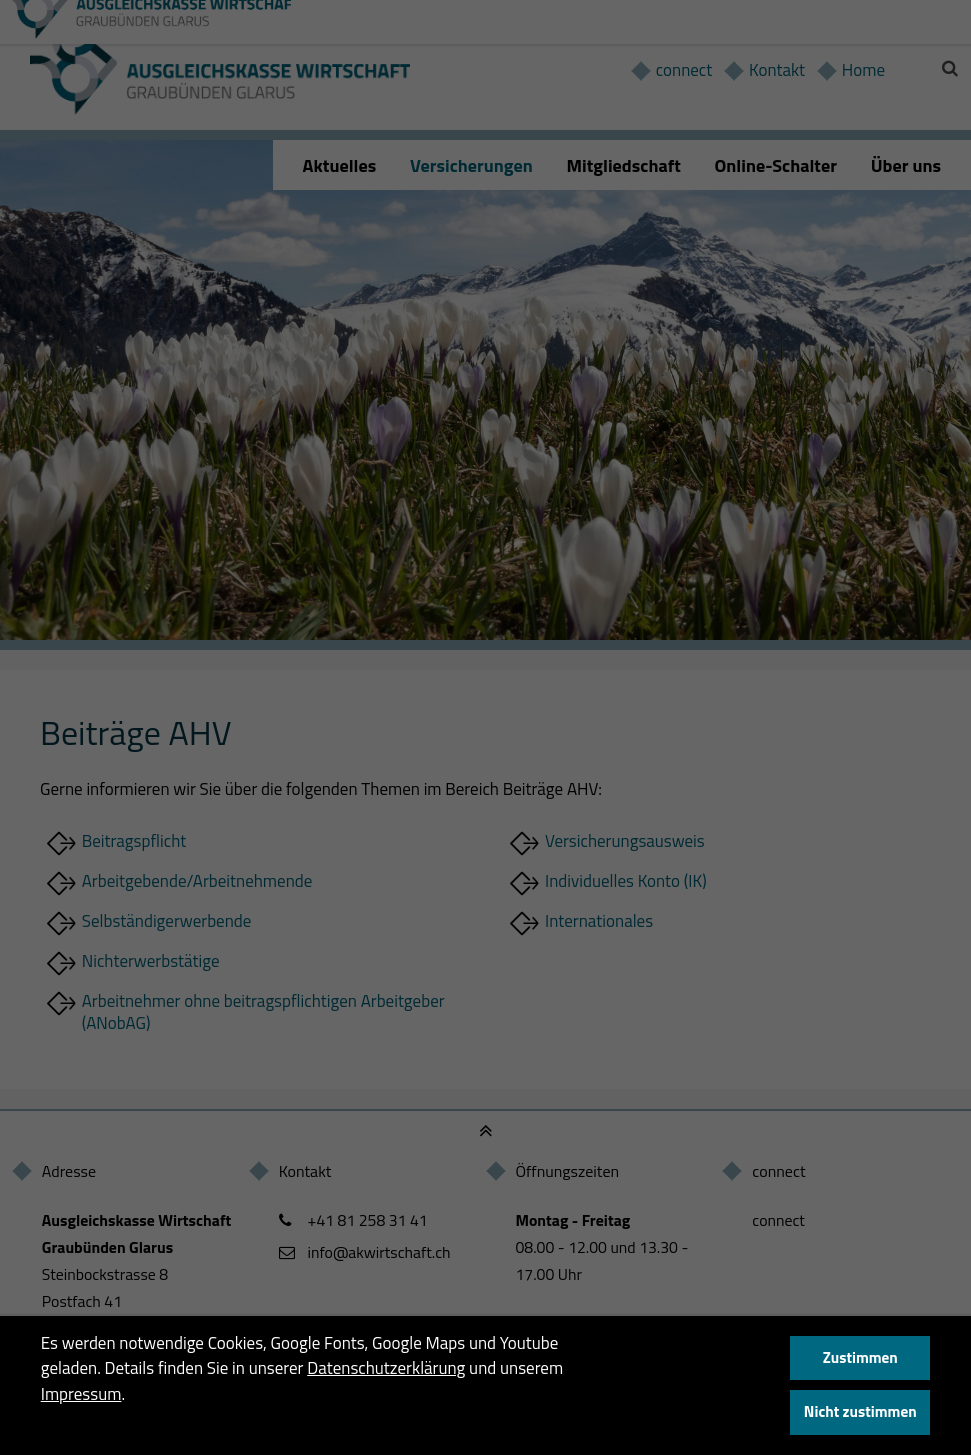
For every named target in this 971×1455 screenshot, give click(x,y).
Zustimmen (860, 1357)
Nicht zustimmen (860, 1411)
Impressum (81, 1394)
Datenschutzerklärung (386, 1368)
